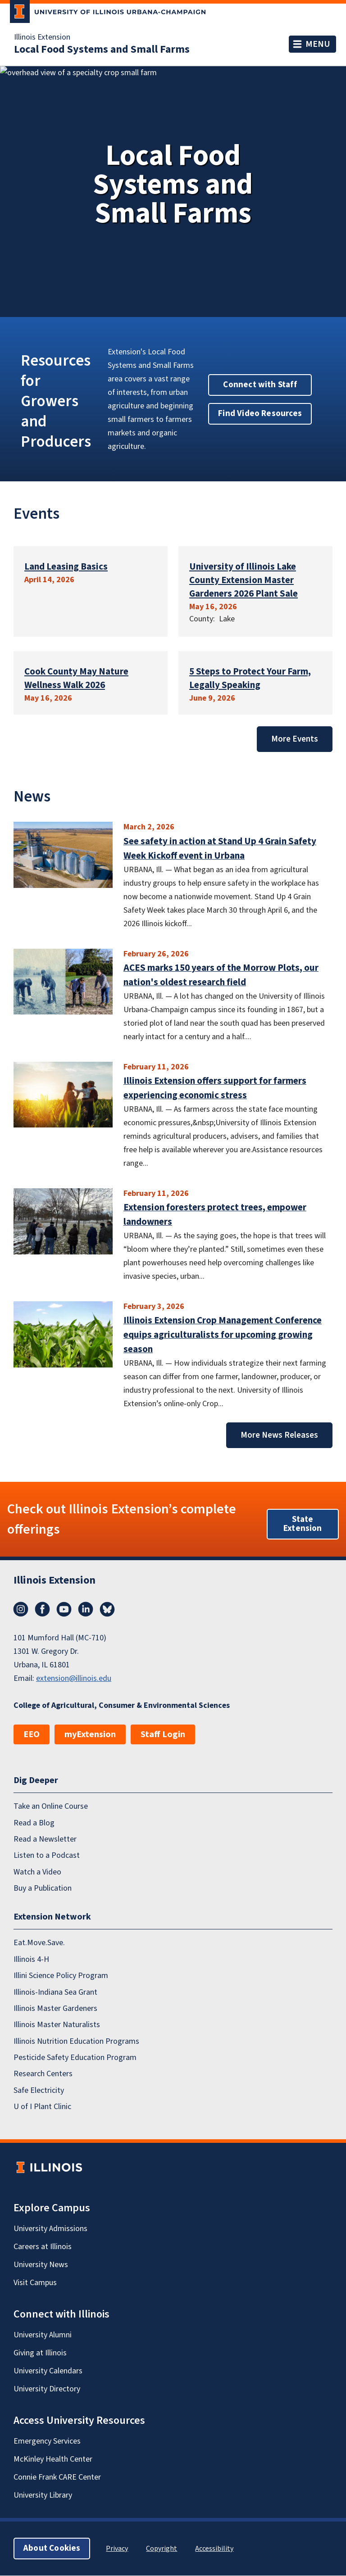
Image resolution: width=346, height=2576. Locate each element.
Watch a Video (37, 1872)
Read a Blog (34, 1823)
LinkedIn (86, 1609)
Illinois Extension (42, 37)
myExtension (90, 1734)
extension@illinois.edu (73, 1678)
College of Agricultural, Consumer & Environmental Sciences (122, 1705)
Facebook (42, 1609)
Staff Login (163, 1734)
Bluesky (107, 1609)
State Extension (302, 1524)
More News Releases (279, 1435)
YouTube (64, 1609)
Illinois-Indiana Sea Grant (55, 1992)
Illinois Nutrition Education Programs (76, 2041)
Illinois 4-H (31, 1959)
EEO (31, 1734)
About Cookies (51, 2549)
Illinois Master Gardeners (55, 2008)
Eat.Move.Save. (39, 1943)
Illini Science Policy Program (61, 1976)
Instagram (21, 1609)
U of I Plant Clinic (42, 2107)
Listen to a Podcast (47, 1855)
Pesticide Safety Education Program (75, 2057)
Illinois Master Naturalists (57, 2025)
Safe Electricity (39, 2090)
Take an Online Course (51, 1806)
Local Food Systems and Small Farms (102, 49)
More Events (294, 739)
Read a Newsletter (45, 1839)
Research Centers (43, 2074)
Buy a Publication (43, 1888)
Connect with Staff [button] (259, 385)
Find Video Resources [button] (260, 413)
